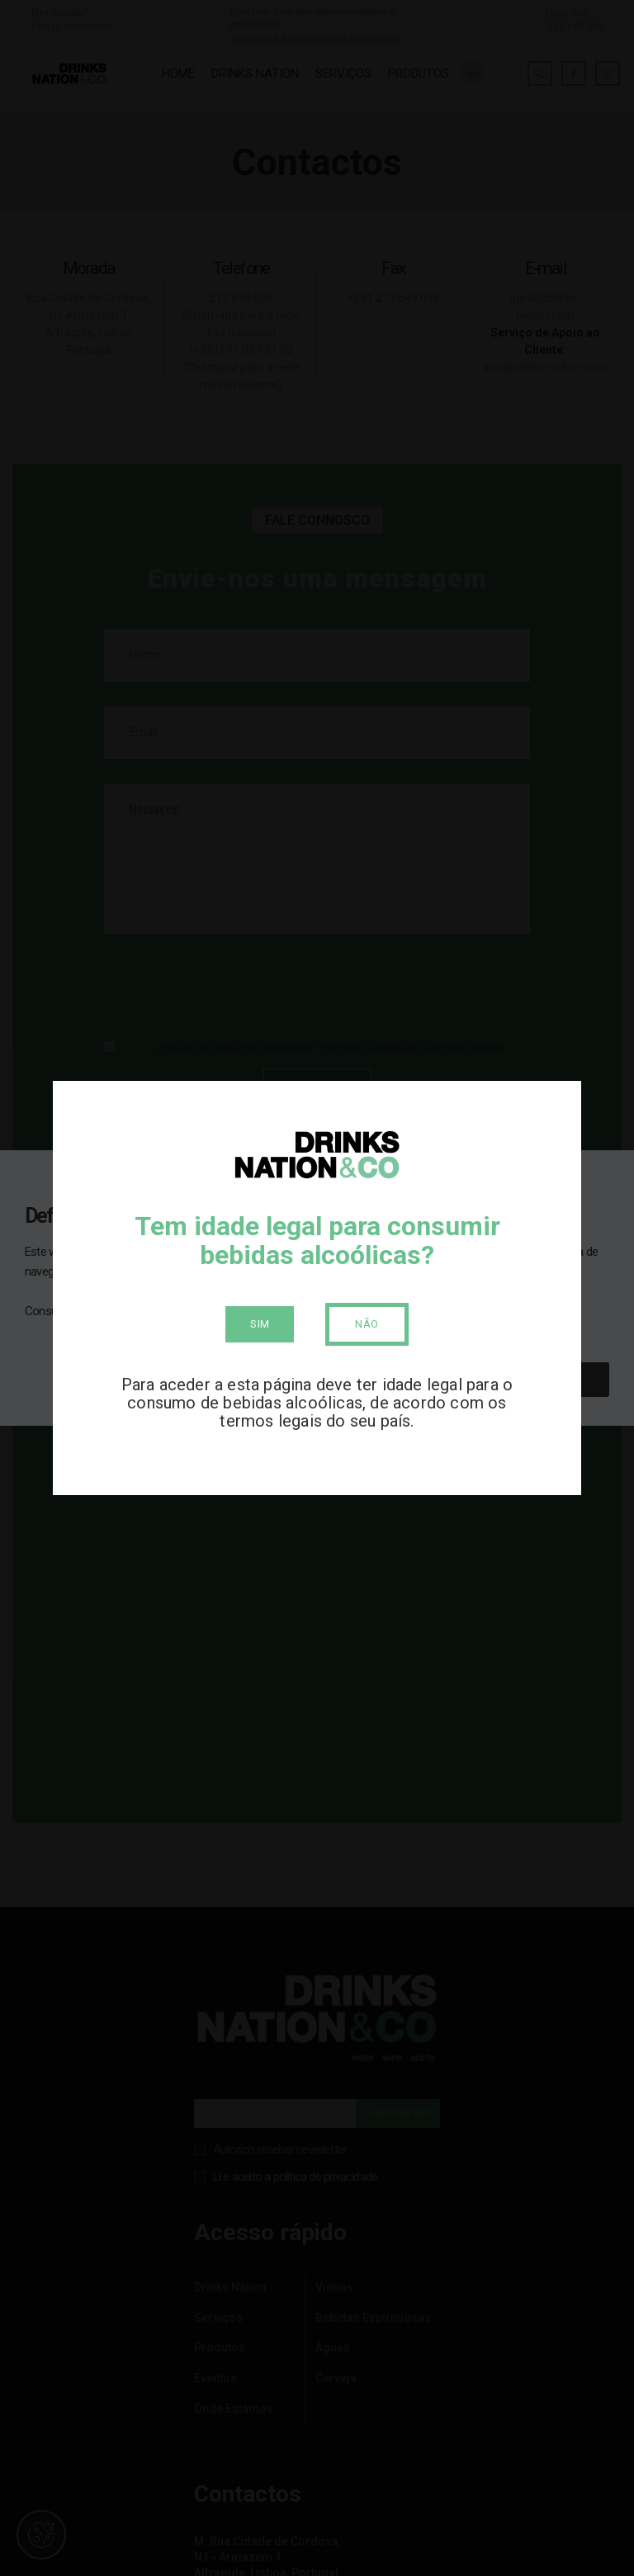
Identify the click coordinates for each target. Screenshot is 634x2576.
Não (366, 1324)
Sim (259, 1324)
